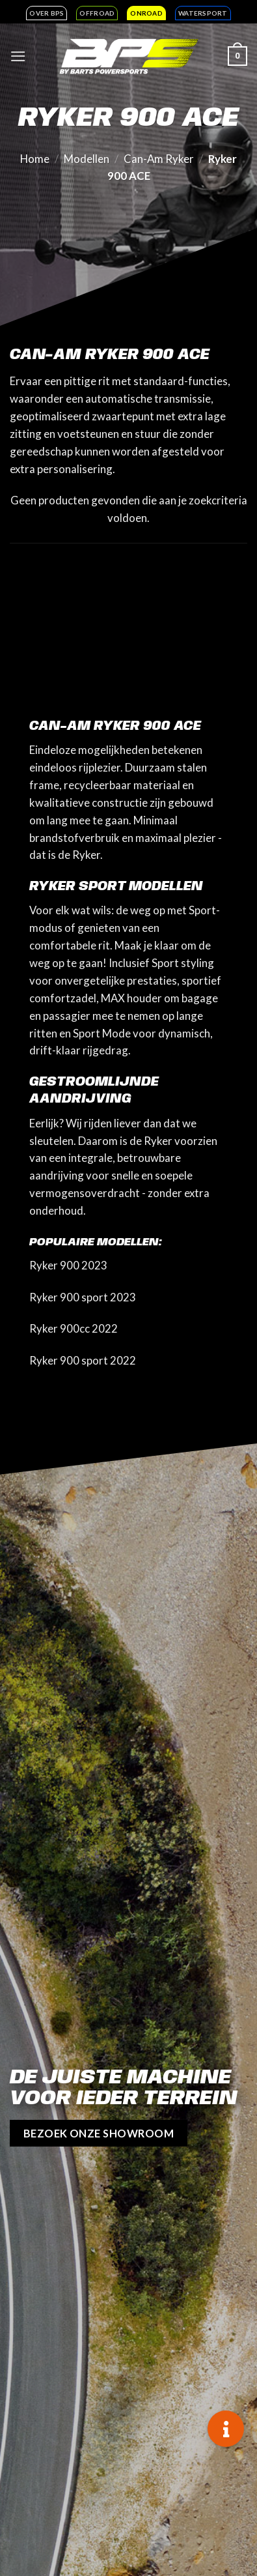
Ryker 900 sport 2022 (82, 1360)
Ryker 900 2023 (68, 1265)
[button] (226, 2428)
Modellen (86, 159)
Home (34, 159)
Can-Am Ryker (159, 159)
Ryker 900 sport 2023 (82, 1297)
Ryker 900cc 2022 (73, 1328)
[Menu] (18, 56)
